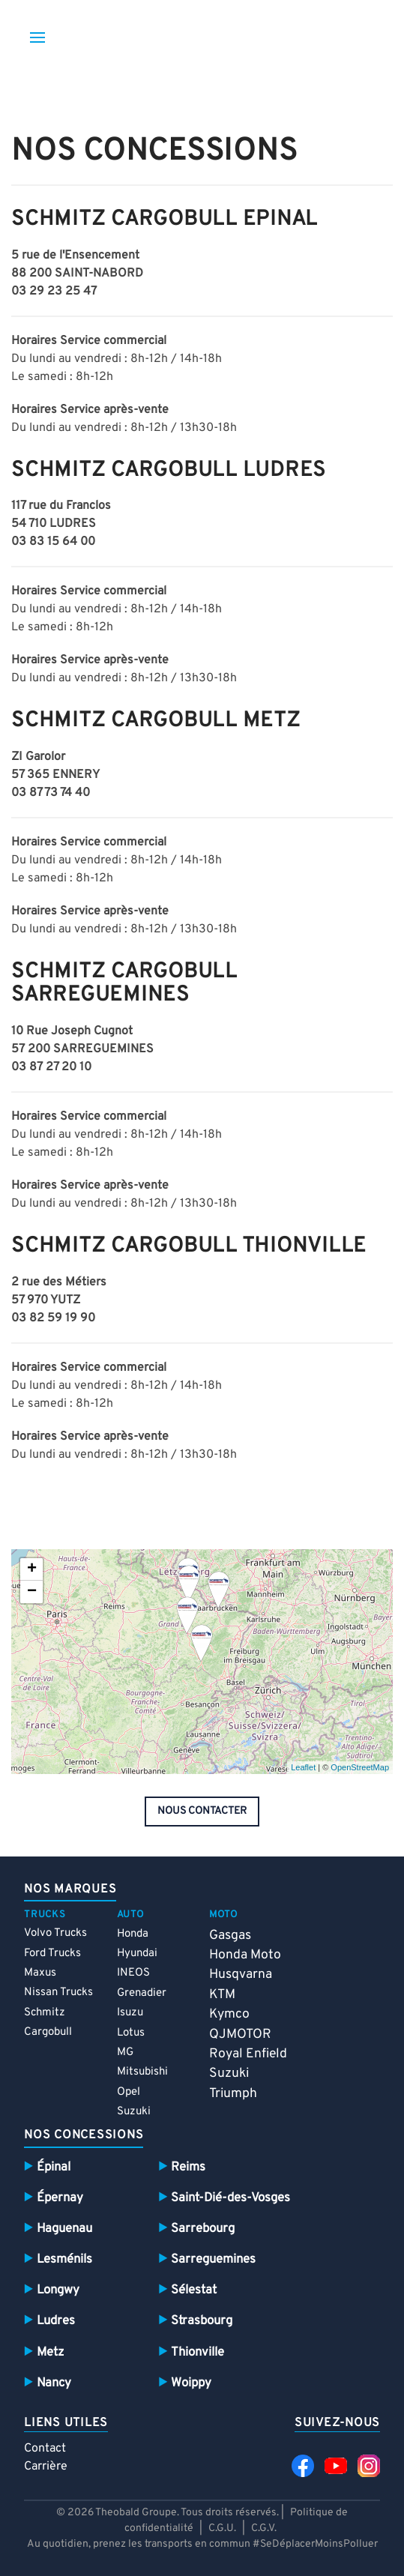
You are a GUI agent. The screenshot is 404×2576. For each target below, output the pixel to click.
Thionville (197, 2352)
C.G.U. (222, 2528)
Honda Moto (245, 1955)
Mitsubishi (142, 2072)
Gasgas (230, 1935)
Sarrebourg (203, 2228)
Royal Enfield (248, 2054)
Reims (188, 2167)
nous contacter (202, 1811)
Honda (132, 1934)
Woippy (191, 2383)
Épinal (53, 2167)
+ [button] (32, 1569)
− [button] (32, 1592)
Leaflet (303, 1767)
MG (125, 2052)
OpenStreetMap (360, 1767)
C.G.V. (264, 2528)
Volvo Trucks (55, 1933)
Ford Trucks (52, 1953)
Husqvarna (240, 1974)
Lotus (131, 2033)
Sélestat (194, 2290)
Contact (45, 2448)
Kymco (229, 2014)
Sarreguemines (213, 2259)
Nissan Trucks (58, 1992)
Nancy (54, 2383)
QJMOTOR (240, 2034)
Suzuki (134, 2112)
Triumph (233, 2093)
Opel (128, 2092)
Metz (50, 2352)
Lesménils (64, 2259)
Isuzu (130, 2013)
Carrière (45, 2466)
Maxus (40, 1973)
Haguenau (64, 2228)
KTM (222, 1994)
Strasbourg (201, 2321)
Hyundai (137, 1953)
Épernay (60, 2198)
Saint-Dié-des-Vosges (230, 2198)
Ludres (56, 2321)
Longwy (58, 2290)
